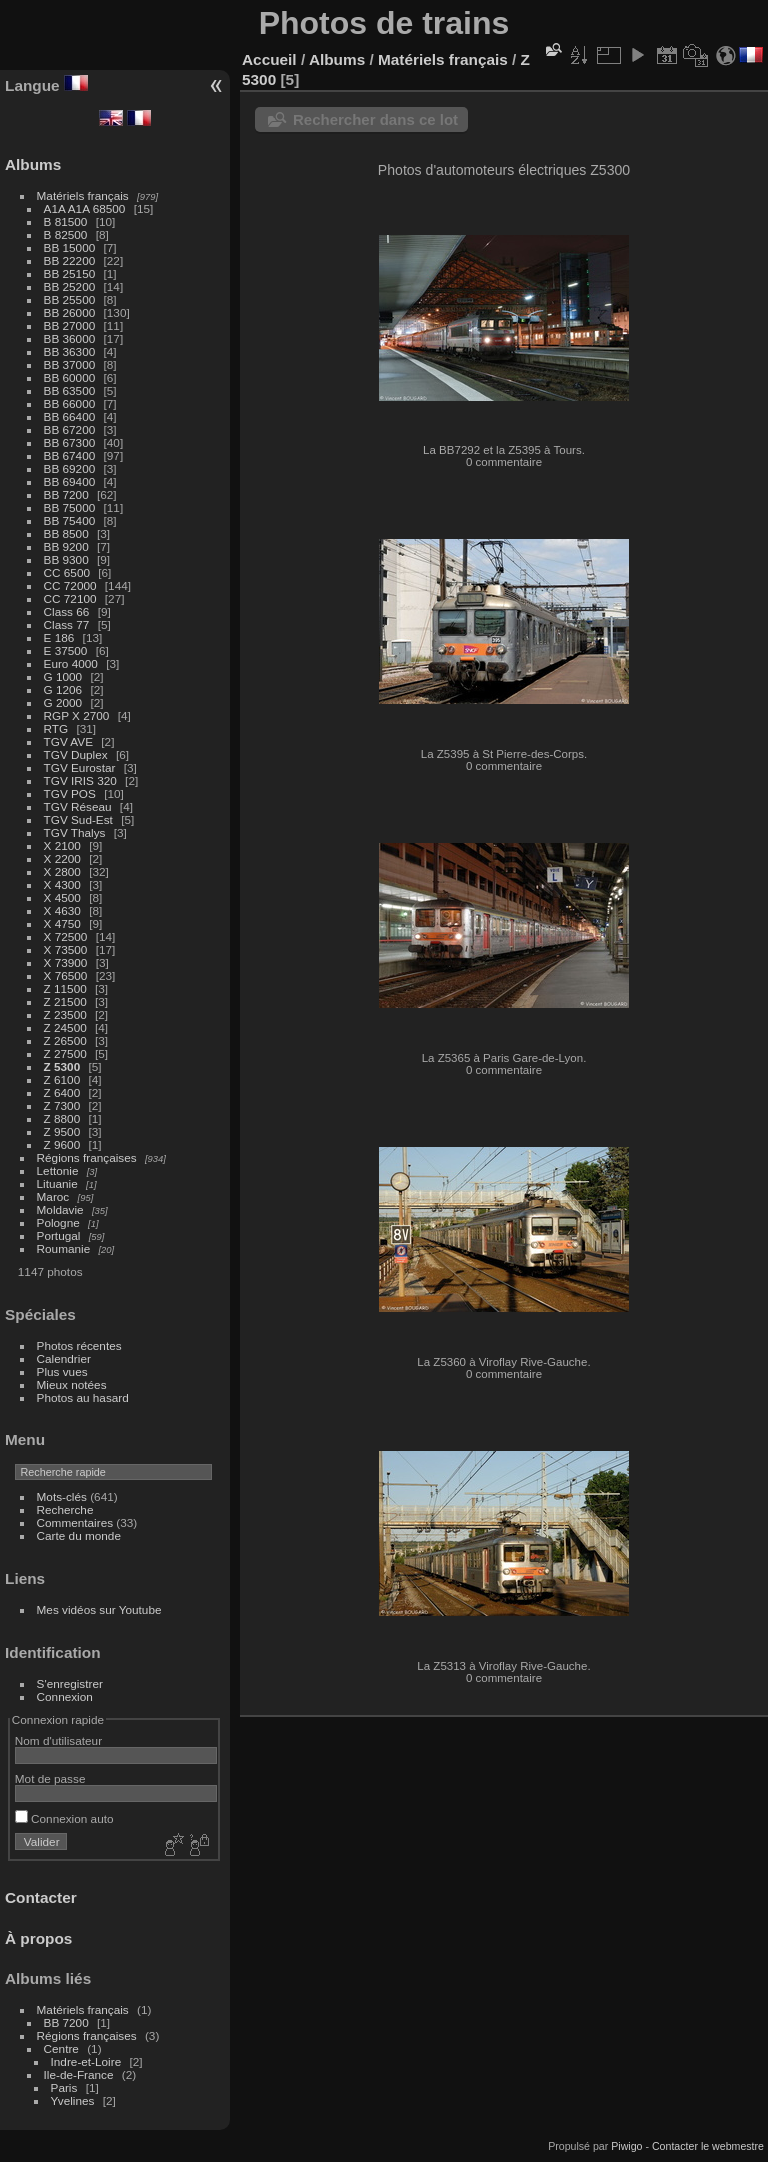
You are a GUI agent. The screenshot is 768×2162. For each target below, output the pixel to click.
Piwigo (626, 2146)
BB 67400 (70, 455)
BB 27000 (70, 325)
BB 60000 (70, 377)
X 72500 (66, 936)
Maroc (53, 1196)
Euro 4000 (71, 663)
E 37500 (66, 650)
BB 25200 (70, 286)
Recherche (65, 1509)
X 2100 (62, 845)
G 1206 (63, 689)
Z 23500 (65, 1014)
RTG (56, 728)
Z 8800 (62, 1118)
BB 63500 (70, 390)
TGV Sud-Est (78, 819)
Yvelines (73, 2100)
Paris (64, 2087)
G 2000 (63, 702)
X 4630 (62, 910)
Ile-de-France (79, 2074)
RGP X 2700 (77, 715)
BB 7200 (66, 494)
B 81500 (66, 221)
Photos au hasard (83, 1397)
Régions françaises (87, 1157)
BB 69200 (70, 468)
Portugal (59, 1235)
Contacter (41, 1897)
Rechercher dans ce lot (375, 119)
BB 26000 (70, 312)
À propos (38, 1938)
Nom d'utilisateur (58, 1740)
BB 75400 (70, 520)
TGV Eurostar (80, 767)
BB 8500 (66, 533)
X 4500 (62, 897)
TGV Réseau (78, 806)
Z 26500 (65, 1040)
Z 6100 (62, 1079)
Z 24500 (65, 1027)
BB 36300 (70, 351)
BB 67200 (70, 429)
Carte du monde (79, 1535)
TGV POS (70, 793)
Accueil (269, 59)
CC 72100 (70, 598)
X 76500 (66, 975)
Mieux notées (72, 1384)
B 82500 (66, 234)
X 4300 (62, 884)
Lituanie (57, 1183)
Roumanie (64, 1248)
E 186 (59, 637)
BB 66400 (70, 416)
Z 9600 (62, 1144)
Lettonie (58, 1170)
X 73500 (66, 949)
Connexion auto (64, 1818)
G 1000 (63, 676)
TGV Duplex (76, 754)
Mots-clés (62, 1496)
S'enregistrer (70, 1683)
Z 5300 (62, 1066)
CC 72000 (70, 585)
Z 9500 (62, 1131)
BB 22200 (70, 260)
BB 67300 (70, 442)
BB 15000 (70, 247)
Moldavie (60, 1209)
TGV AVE (68, 741)
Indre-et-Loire (86, 2061)
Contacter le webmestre (708, 2146)
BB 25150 (70, 273)
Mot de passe (50, 1778)
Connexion (65, 1696)
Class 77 (67, 624)
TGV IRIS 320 (80, 780)
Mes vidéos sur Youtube (99, 1609)
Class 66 (67, 611)
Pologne (58, 1222)
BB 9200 (66, 546)
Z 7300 (62, 1105)
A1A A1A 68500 (85, 208)
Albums (33, 164)
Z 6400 (62, 1092)
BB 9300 (66, 559)
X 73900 (66, 962)
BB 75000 (70, 507)
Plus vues (62, 1371)
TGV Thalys (75, 832)
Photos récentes (79, 1345)
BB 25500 (70, 299)
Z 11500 (65, 988)
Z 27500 (65, 1053)
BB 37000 (70, 364)
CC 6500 (67, 572)
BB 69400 (70, 481)
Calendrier (64, 1358)
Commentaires (75, 1522)
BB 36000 (70, 338)
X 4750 (62, 923)
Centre (61, 2048)
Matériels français (83, 195)
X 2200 (62, 858)
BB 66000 (70, 403)
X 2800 (62, 871)
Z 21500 (65, 1001)
